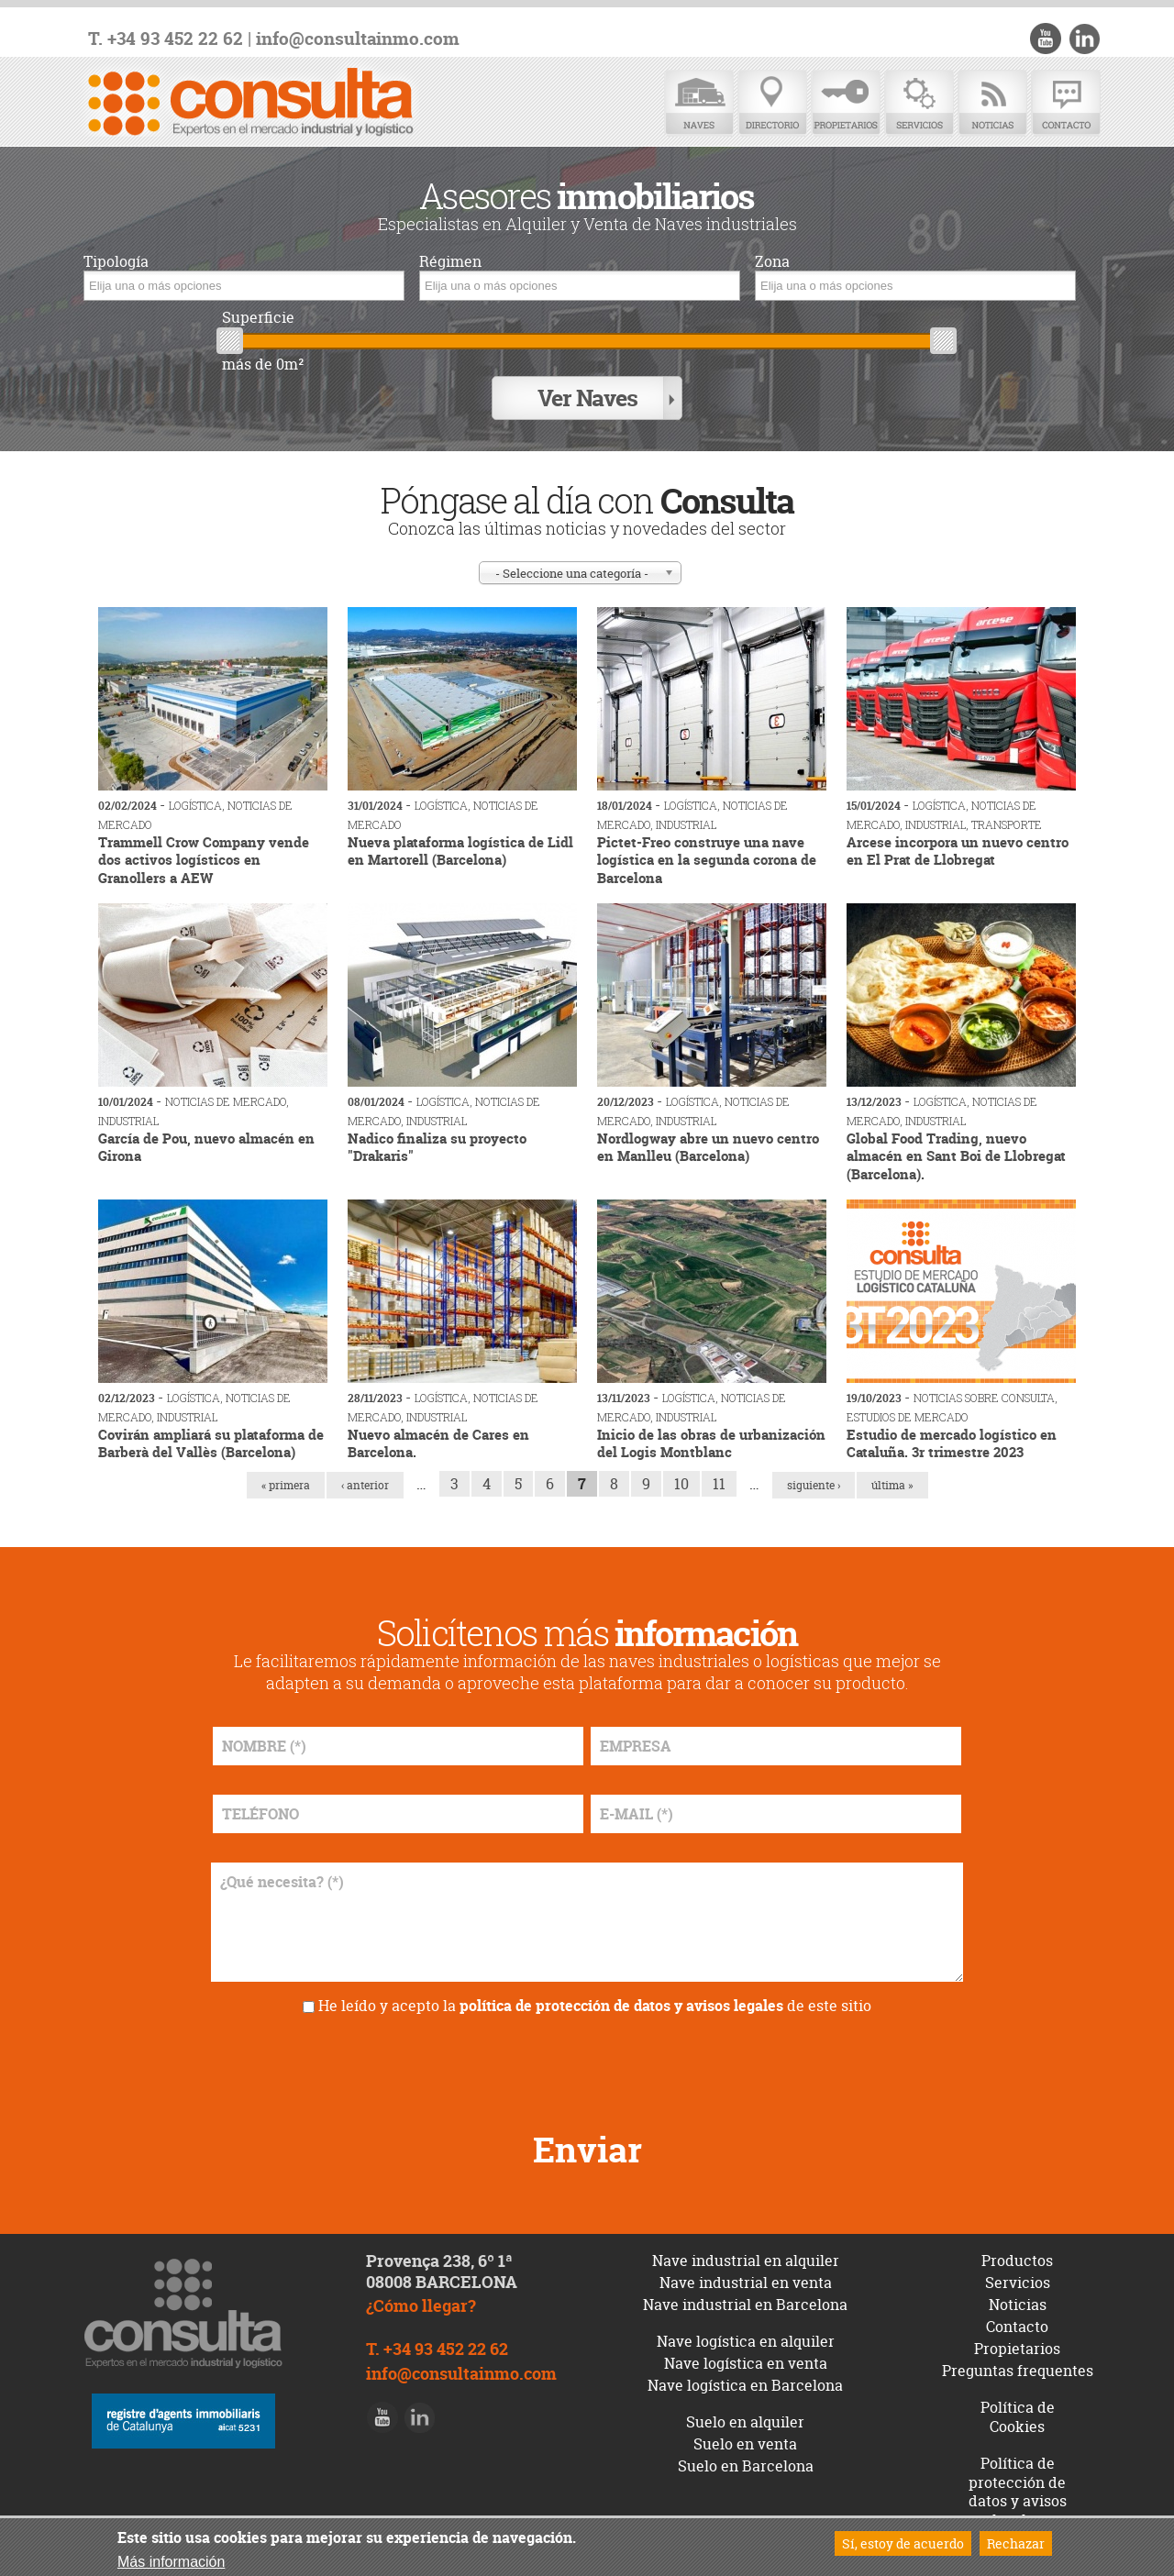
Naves (699, 103)
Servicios (919, 103)
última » (892, 1483)
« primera (285, 1483)
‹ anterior (365, 1483)
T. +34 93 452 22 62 (165, 39)
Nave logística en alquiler (746, 2339)
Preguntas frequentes (1017, 2369)
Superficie (258, 317)
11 (719, 1482)
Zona (772, 261)
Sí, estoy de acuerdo (903, 2543)
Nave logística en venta (745, 2361)
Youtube (1046, 38)
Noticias (992, 103)
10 (681, 1482)
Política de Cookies (1017, 2415)
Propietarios (845, 103)
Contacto (1066, 103)
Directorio (772, 103)
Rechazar (1016, 2543)
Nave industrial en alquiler (745, 2259)
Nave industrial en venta (745, 2281)
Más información (171, 2562)
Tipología (116, 261)
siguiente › (813, 1483)
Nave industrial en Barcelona (745, 2303)
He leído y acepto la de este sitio (594, 2004)
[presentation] (587, 2064)
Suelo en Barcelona (746, 2464)
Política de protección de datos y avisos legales (1018, 2489)
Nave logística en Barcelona (745, 2383)
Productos (1017, 2259)
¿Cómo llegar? (421, 2304)
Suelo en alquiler (745, 2420)
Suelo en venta (745, 2442)
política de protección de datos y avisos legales (621, 2004)
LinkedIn (1084, 38)
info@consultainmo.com (358, 39)
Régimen (450, 261)
